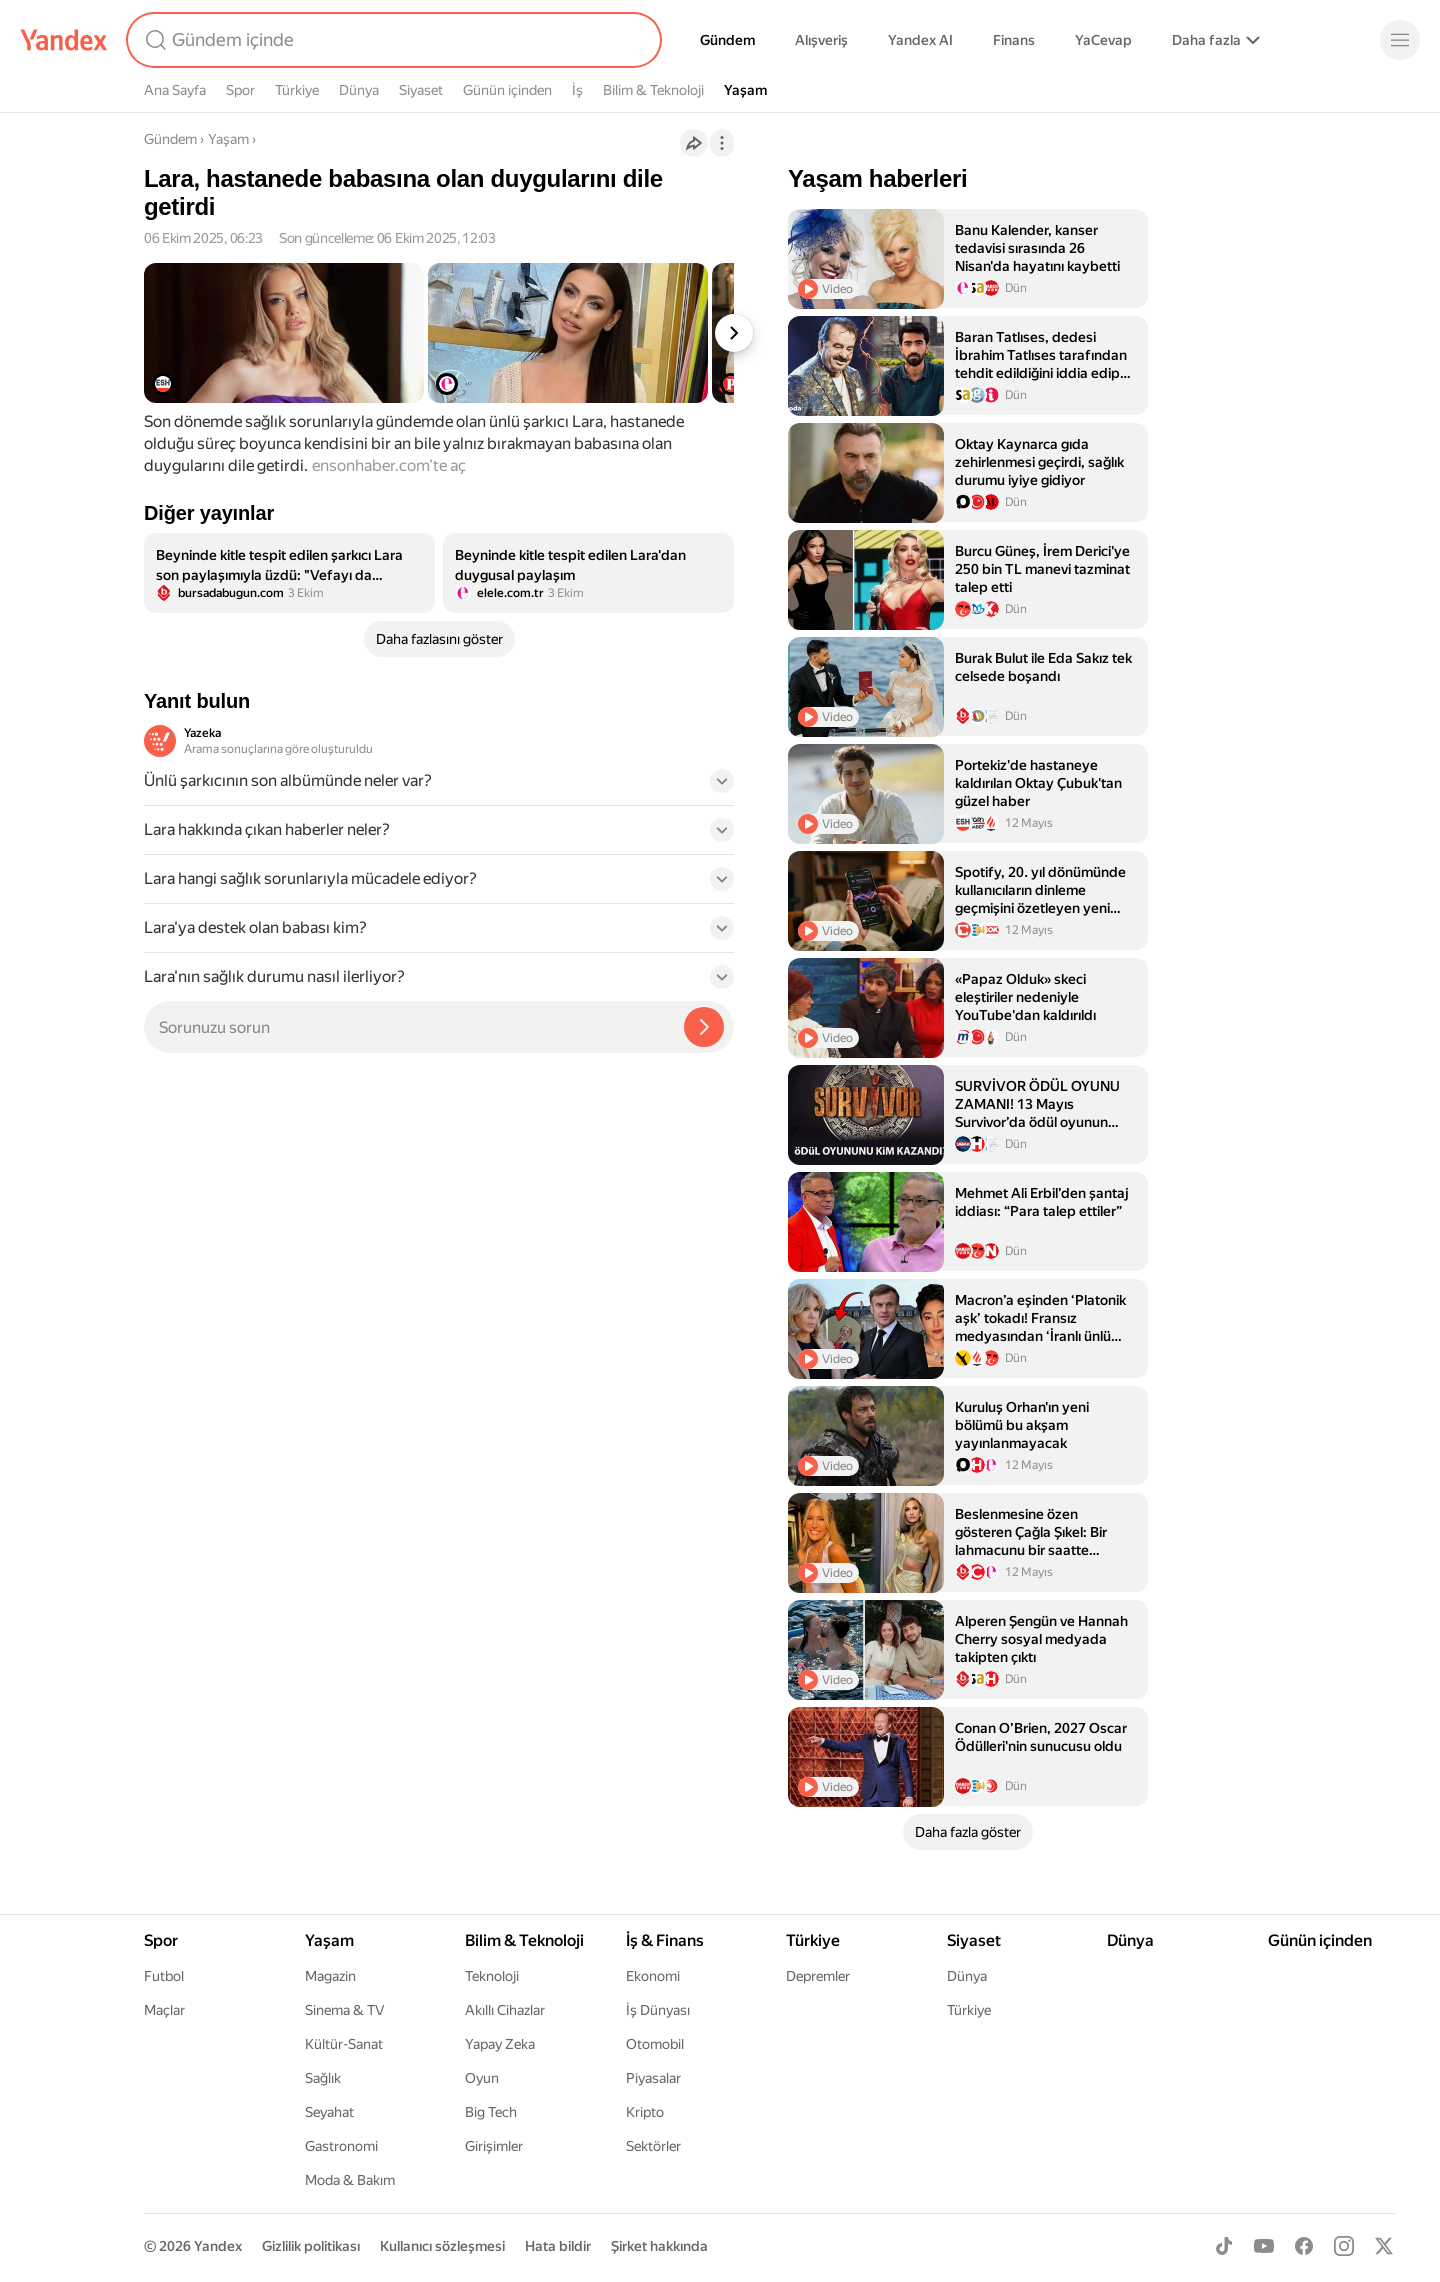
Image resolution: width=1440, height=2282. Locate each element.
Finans (1014, 40)
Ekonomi (653, 1976)
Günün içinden (507, 90)
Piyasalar (653, 2078)
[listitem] (289, 573)
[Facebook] (1304, 2246)
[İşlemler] (722, 143)
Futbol (164, 1976)
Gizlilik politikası (311, 2246)
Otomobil (655, 2044)
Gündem (727, 40)
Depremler (818, 1976)
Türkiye (297, 90)
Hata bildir (558, 2246)
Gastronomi (341, 2146)
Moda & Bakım (350, 2180)
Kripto (645, 2112)
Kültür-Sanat (344, 2044)
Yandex (218, 2246)
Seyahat (329, 2112)
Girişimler (494, 2146)
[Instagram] (1344, 2246)
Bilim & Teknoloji (653, 90)
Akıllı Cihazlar (505, 2010)
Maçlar (164, 2010)
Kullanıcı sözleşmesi (442, 2246)
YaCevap (1103, 40)
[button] (439, 787)
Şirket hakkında (659, 2246)
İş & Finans (665, 1940)
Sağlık (323, 2078)
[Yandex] (64, 40)
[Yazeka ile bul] (704, 1027)
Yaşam (745, 90)
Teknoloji (492, 1976)
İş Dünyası (658, 2010)
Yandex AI (920, 40)
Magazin (330, 1976)
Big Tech (491, 2112)
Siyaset (421, 90)
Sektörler (653, 2146)
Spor (240, 90)
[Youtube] (1264, 2246)
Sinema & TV (344, 2010)
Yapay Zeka (500, 2044)
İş (577, 90)
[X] (1384, 2246)
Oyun (482, 2078)
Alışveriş (821, 40)
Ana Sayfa (175, 90)
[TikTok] (1224, 2246)
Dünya (359, 90)
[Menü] (1400, 40)
